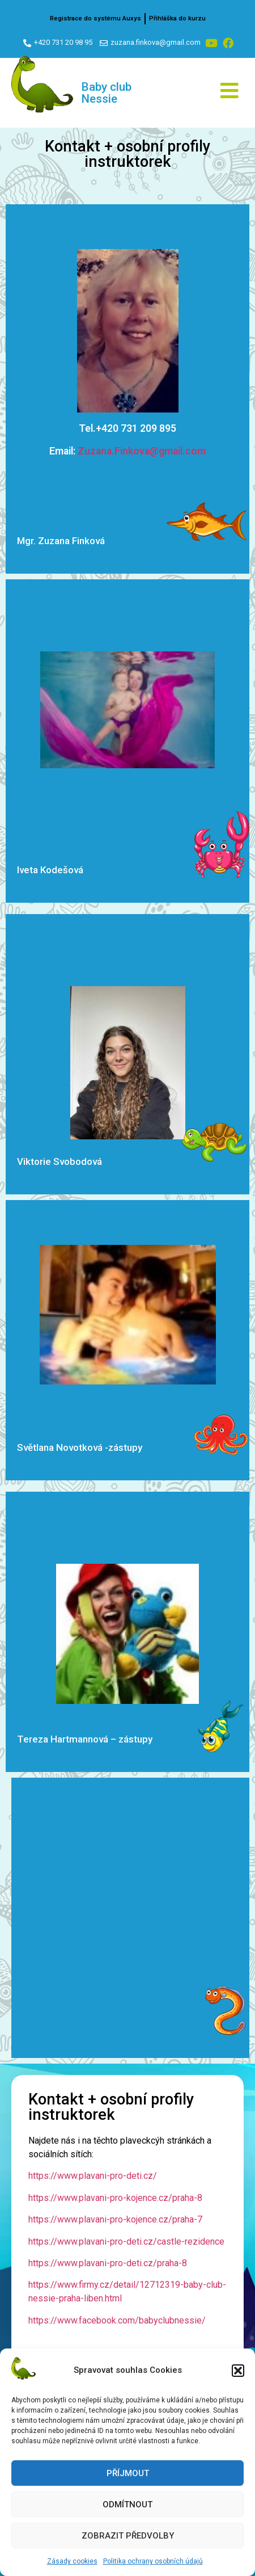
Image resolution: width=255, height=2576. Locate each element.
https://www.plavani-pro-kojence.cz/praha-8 (115, 2197)
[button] (238, 2370)
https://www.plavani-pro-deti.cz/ (92, 2175)
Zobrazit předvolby (128, 2536)
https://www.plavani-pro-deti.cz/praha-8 (107, 2263)
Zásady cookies (72, 2561)
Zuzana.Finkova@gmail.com (142, 451)
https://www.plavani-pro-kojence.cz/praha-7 (115, 2219)
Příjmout (128, 2473)
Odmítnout (127, 2504)
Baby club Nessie (106, 93)
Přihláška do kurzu (177, 18)
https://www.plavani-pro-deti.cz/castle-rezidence (126, 2241)
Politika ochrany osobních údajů (153, 2561)
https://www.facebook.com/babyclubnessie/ (117, 2320)
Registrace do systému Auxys (95, 18)
